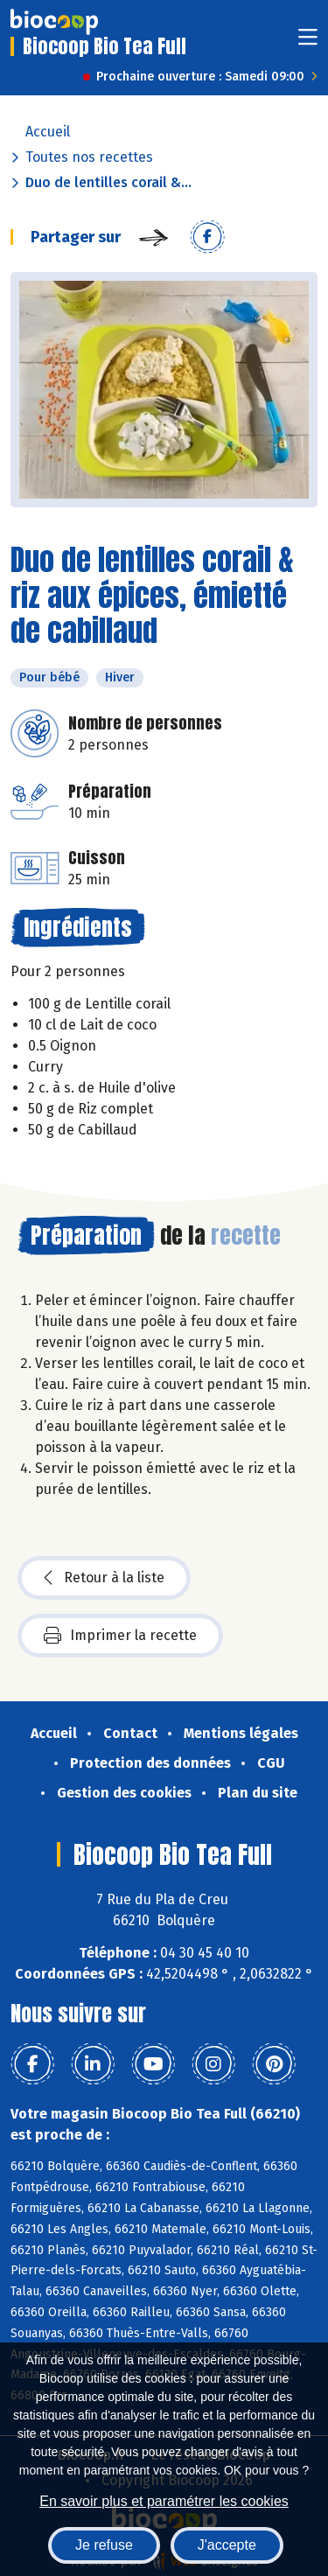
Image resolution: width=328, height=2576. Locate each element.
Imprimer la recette (120, 1635)
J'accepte (227, 2545)
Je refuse (104, 2545)
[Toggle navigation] (308, 42)
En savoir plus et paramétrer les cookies (164, 2501)
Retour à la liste (104, 1578)
